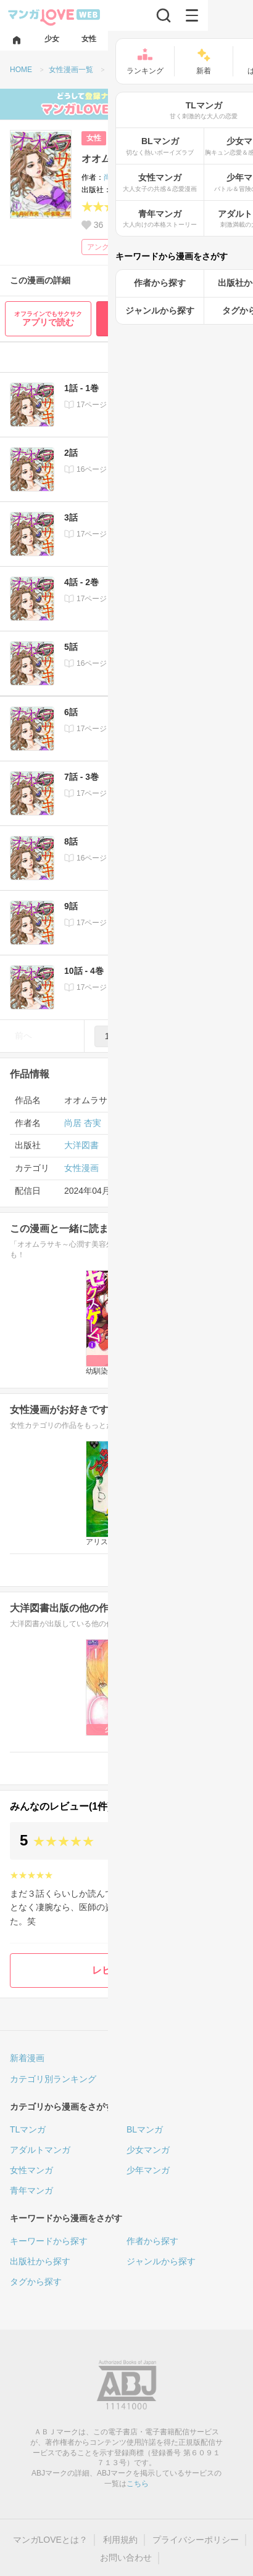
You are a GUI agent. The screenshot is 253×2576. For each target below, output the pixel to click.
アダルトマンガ (40, 2150)
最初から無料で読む (172, 318)
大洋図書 (126, 189)
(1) (151, 208)
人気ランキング (156, 2058)
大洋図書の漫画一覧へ (187, 1768)
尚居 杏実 (119, 177)
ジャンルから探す (161, 2261)
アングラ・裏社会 (116, 247)
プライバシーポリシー (195, 2540)
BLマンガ (144, 2129)
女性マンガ (31, 2170)
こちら (137, 2483)
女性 (93, 138)
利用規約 (120, 2540)
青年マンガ (31, 2190)
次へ (229, 1035)
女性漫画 (81, 1168)
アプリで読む (48, 318)
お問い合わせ (126, 2557)
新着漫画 (27, 2058)
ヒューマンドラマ (193, 247)
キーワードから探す (49, 2241)
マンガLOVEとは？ (50, 2540)
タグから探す (36, 2281)
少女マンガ (148, 2150)
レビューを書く (126, 1970)
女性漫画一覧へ (200, 1569)
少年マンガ (148, 2170)
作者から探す (152, 2241)
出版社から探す (40, 2261)
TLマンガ (28, 2129)
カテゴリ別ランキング (53, 2079)
